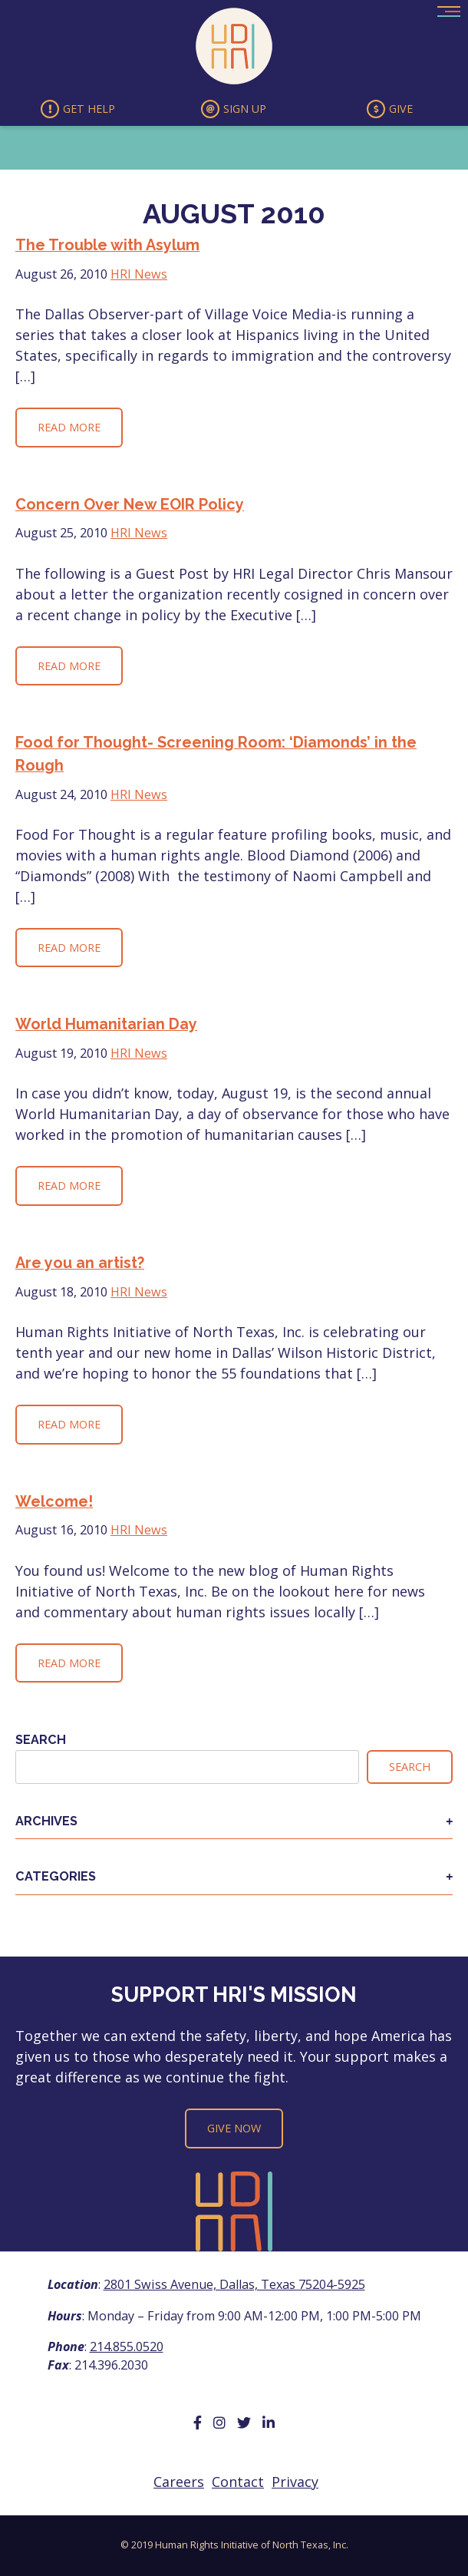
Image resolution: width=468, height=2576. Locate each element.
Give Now (234, 2128)
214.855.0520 (126, 2346)
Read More (69, 427)
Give (390, 109)
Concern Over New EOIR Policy (129, 504)
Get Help (78, 109)
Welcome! (54, 1501)
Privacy (295, 2481)
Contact (238, 2481)
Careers (178, 2481)
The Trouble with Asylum (107, 245)
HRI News (138, 274)
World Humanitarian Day (106, 1024)
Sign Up (233, 109)
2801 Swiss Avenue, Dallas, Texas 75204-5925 (234, 2284)
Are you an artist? (79, 1262)
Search (40, 1739)
